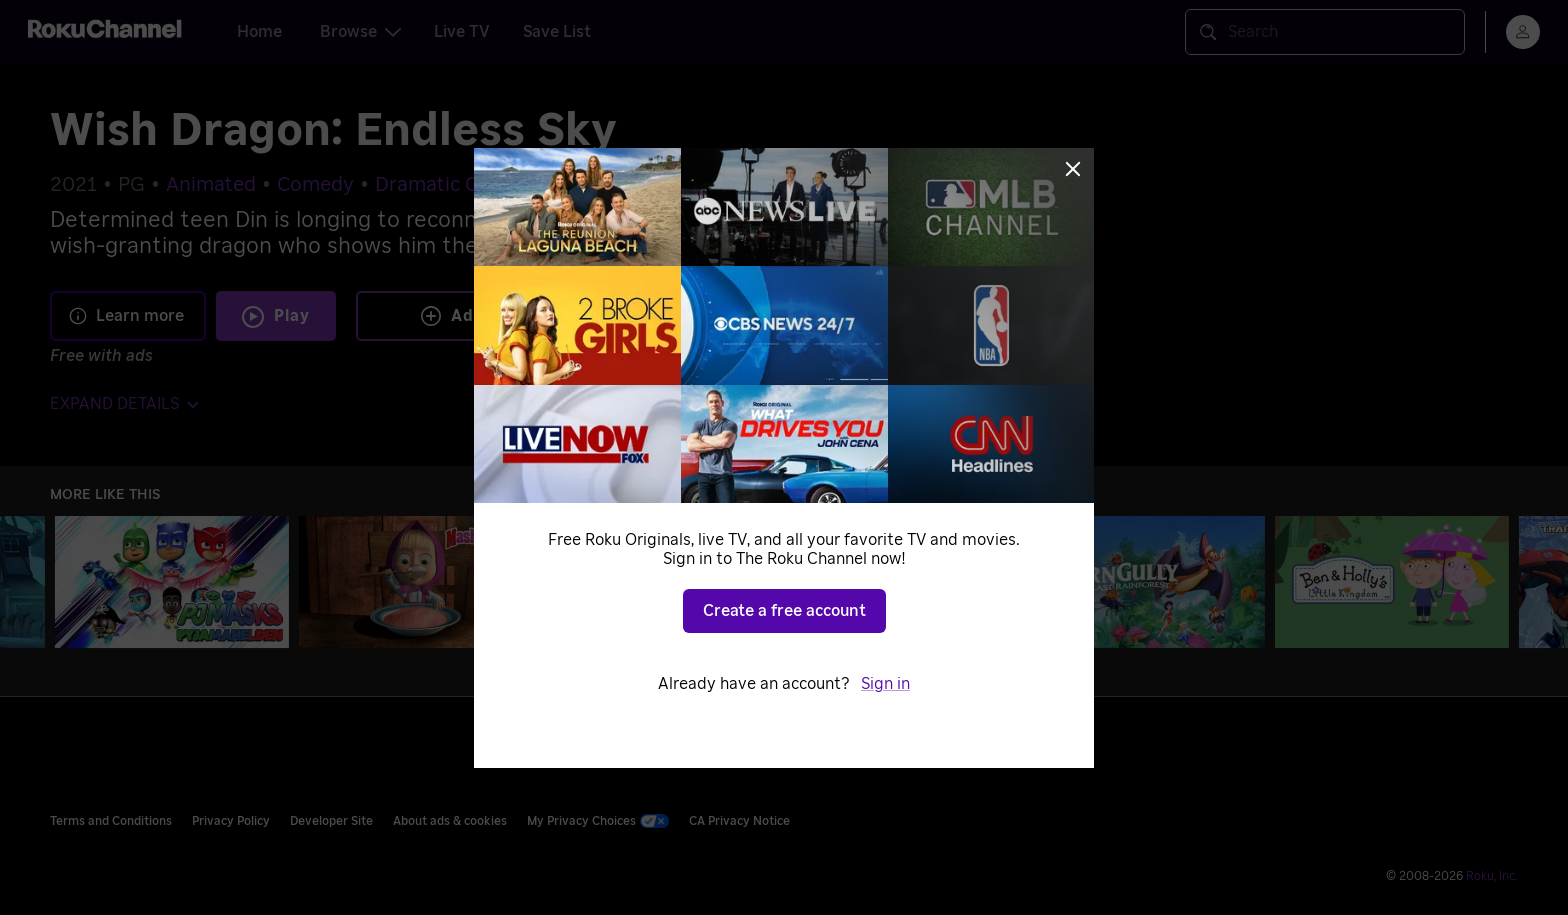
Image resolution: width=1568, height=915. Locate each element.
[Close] (1073, 169)
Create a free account (784, 611)
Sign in (885, 684)
